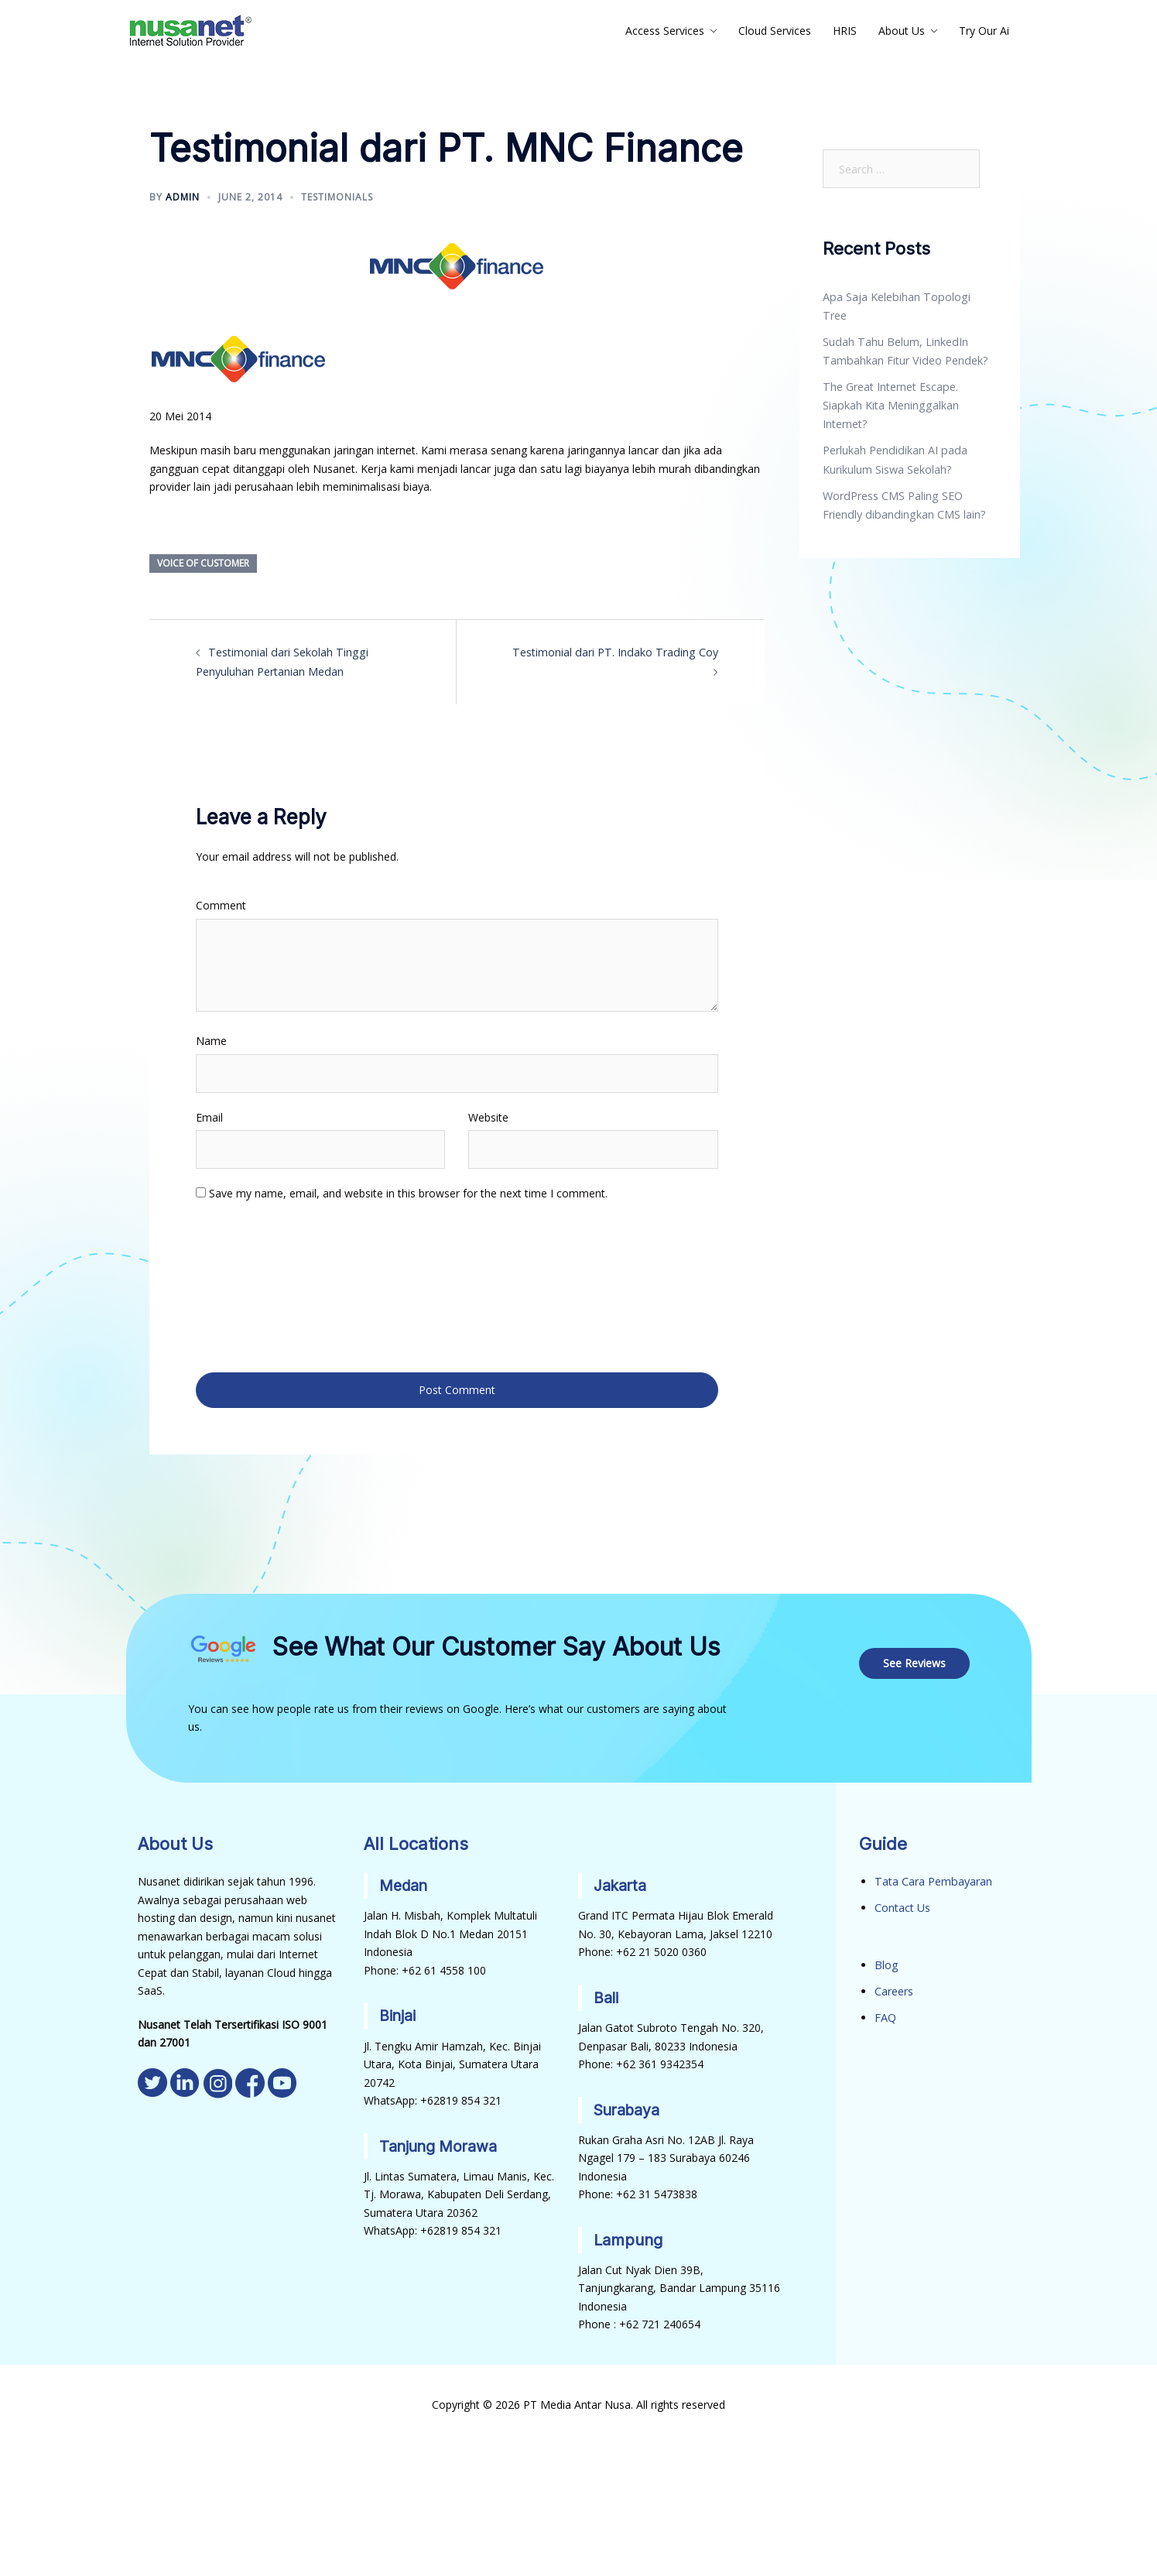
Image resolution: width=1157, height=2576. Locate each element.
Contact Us (902, 1903)
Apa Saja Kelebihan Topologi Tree (908, 296)
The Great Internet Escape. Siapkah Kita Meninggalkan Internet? (890, 385)
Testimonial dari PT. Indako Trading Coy (605, 652)
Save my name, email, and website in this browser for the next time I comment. (408, 1192)
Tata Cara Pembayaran (933, 1877)
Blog (886, 1960)
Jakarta (621, 1881)
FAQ (885, 2012)
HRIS (845, 30)
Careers (894, 1986)
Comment (221, 904)
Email (209, 1116)
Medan (404, 1881)
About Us (901, 30)
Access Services (664, 30)
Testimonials (337, 197)
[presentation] (259, 1285)
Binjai (397, 2011)
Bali (606, 1994)
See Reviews (915, 1659)
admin (183, 197)
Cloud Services (774, 30)
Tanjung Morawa (440, 2141)
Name (211, 1040)
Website (488, 1116)
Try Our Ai (984, 30)
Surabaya (628, 2105)
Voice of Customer (203, 563)
